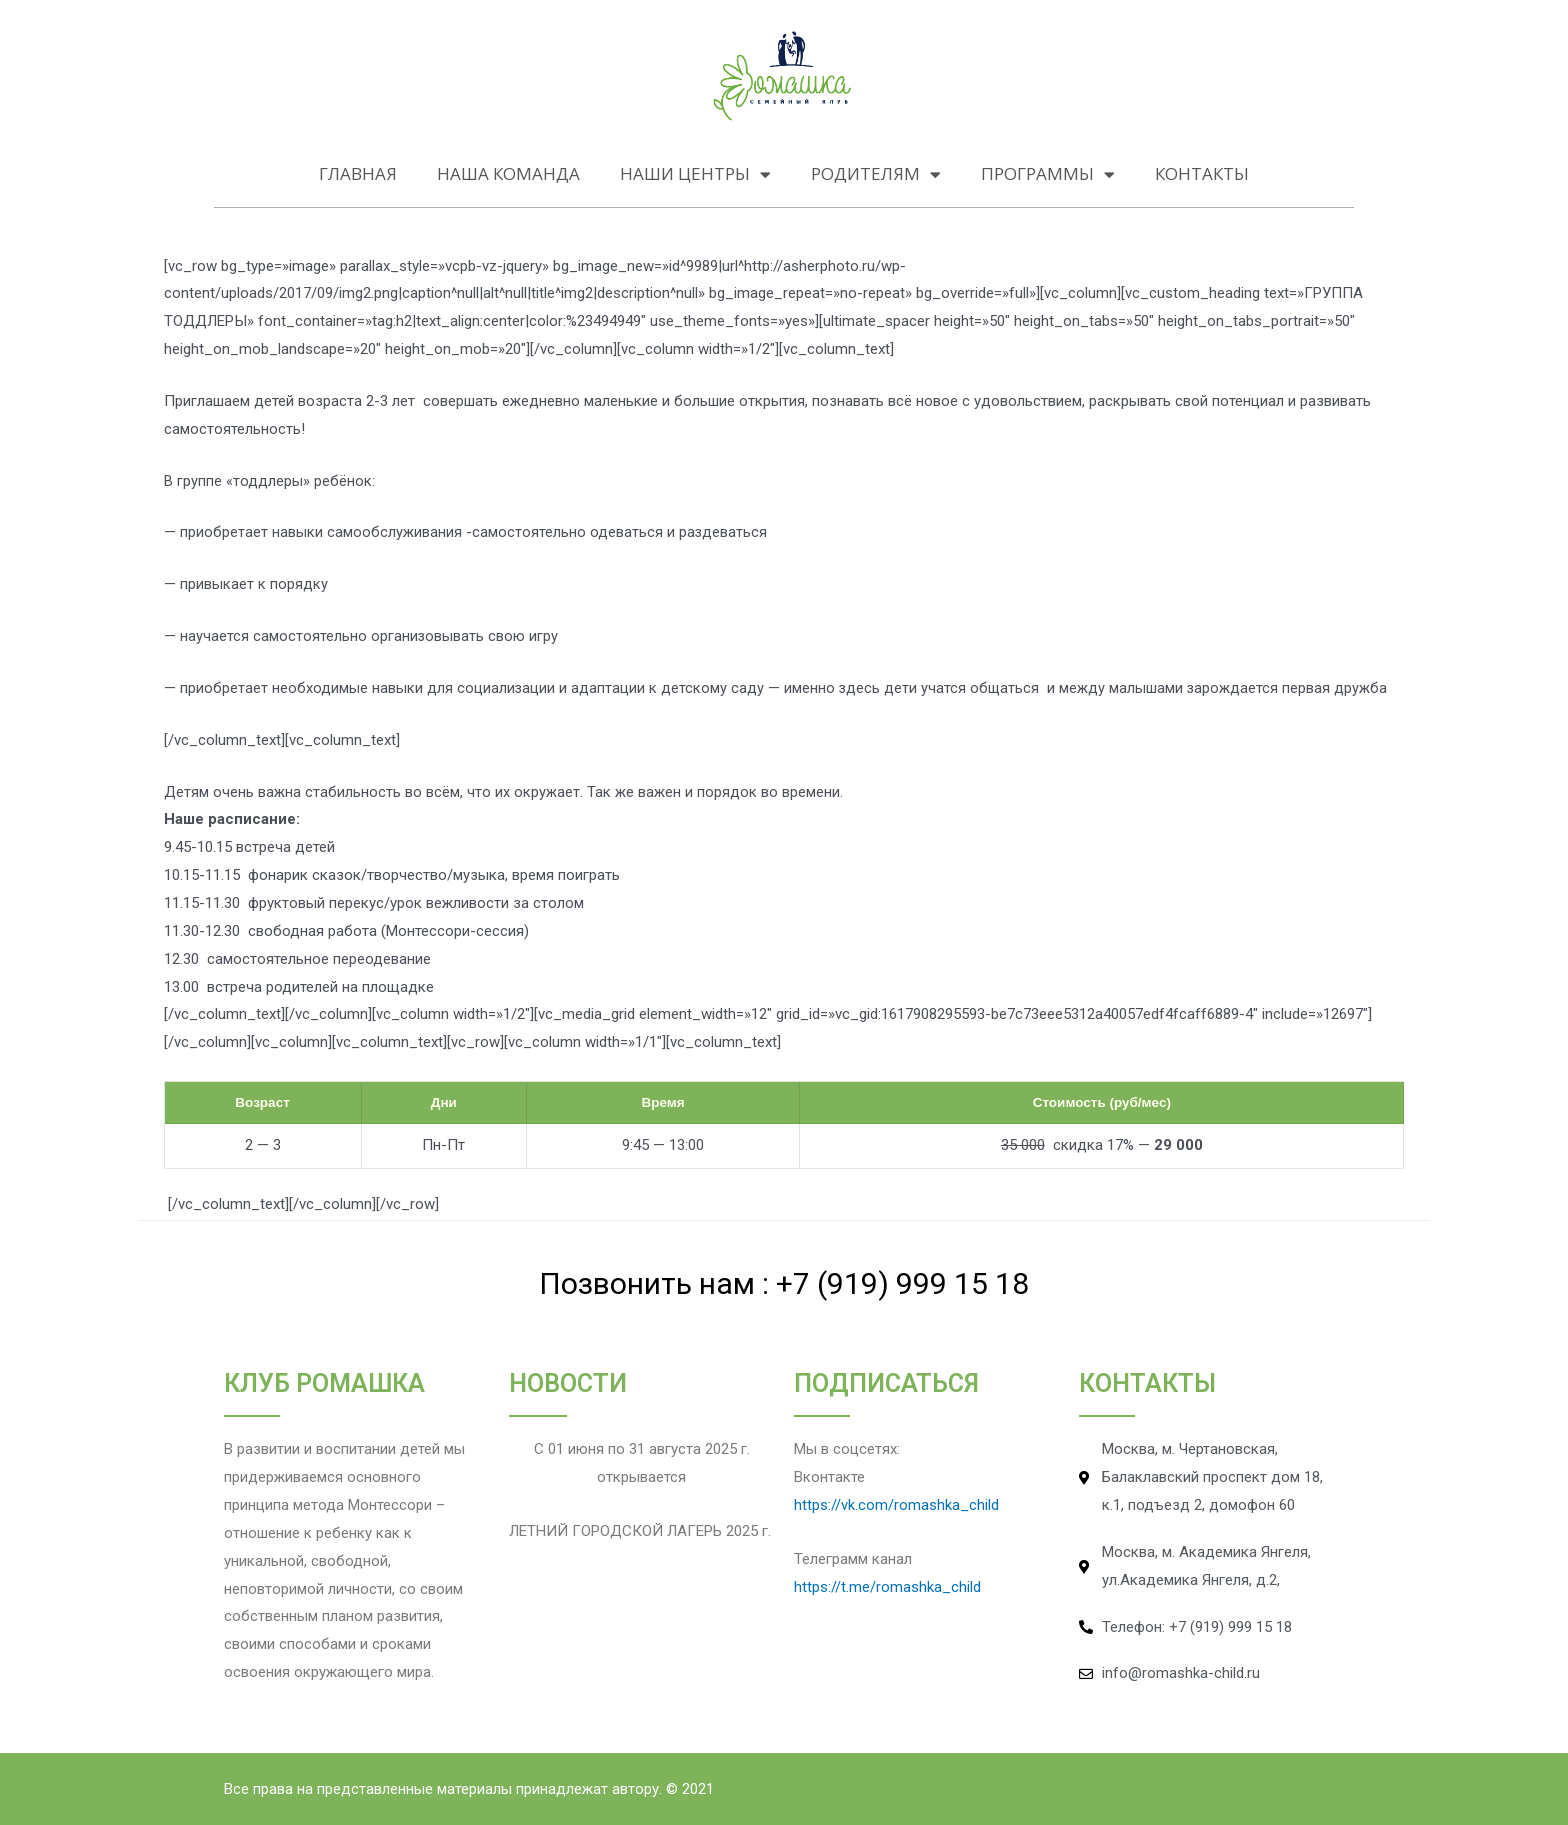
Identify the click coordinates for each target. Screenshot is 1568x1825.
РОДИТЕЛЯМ (876, 174)
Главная (358, 173)
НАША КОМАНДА (508, 173)
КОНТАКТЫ (1202, 173)
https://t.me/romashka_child (887, 1587)
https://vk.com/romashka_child (896, 1505)
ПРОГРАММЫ (1048, 174)
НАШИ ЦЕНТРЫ (695, 174)
